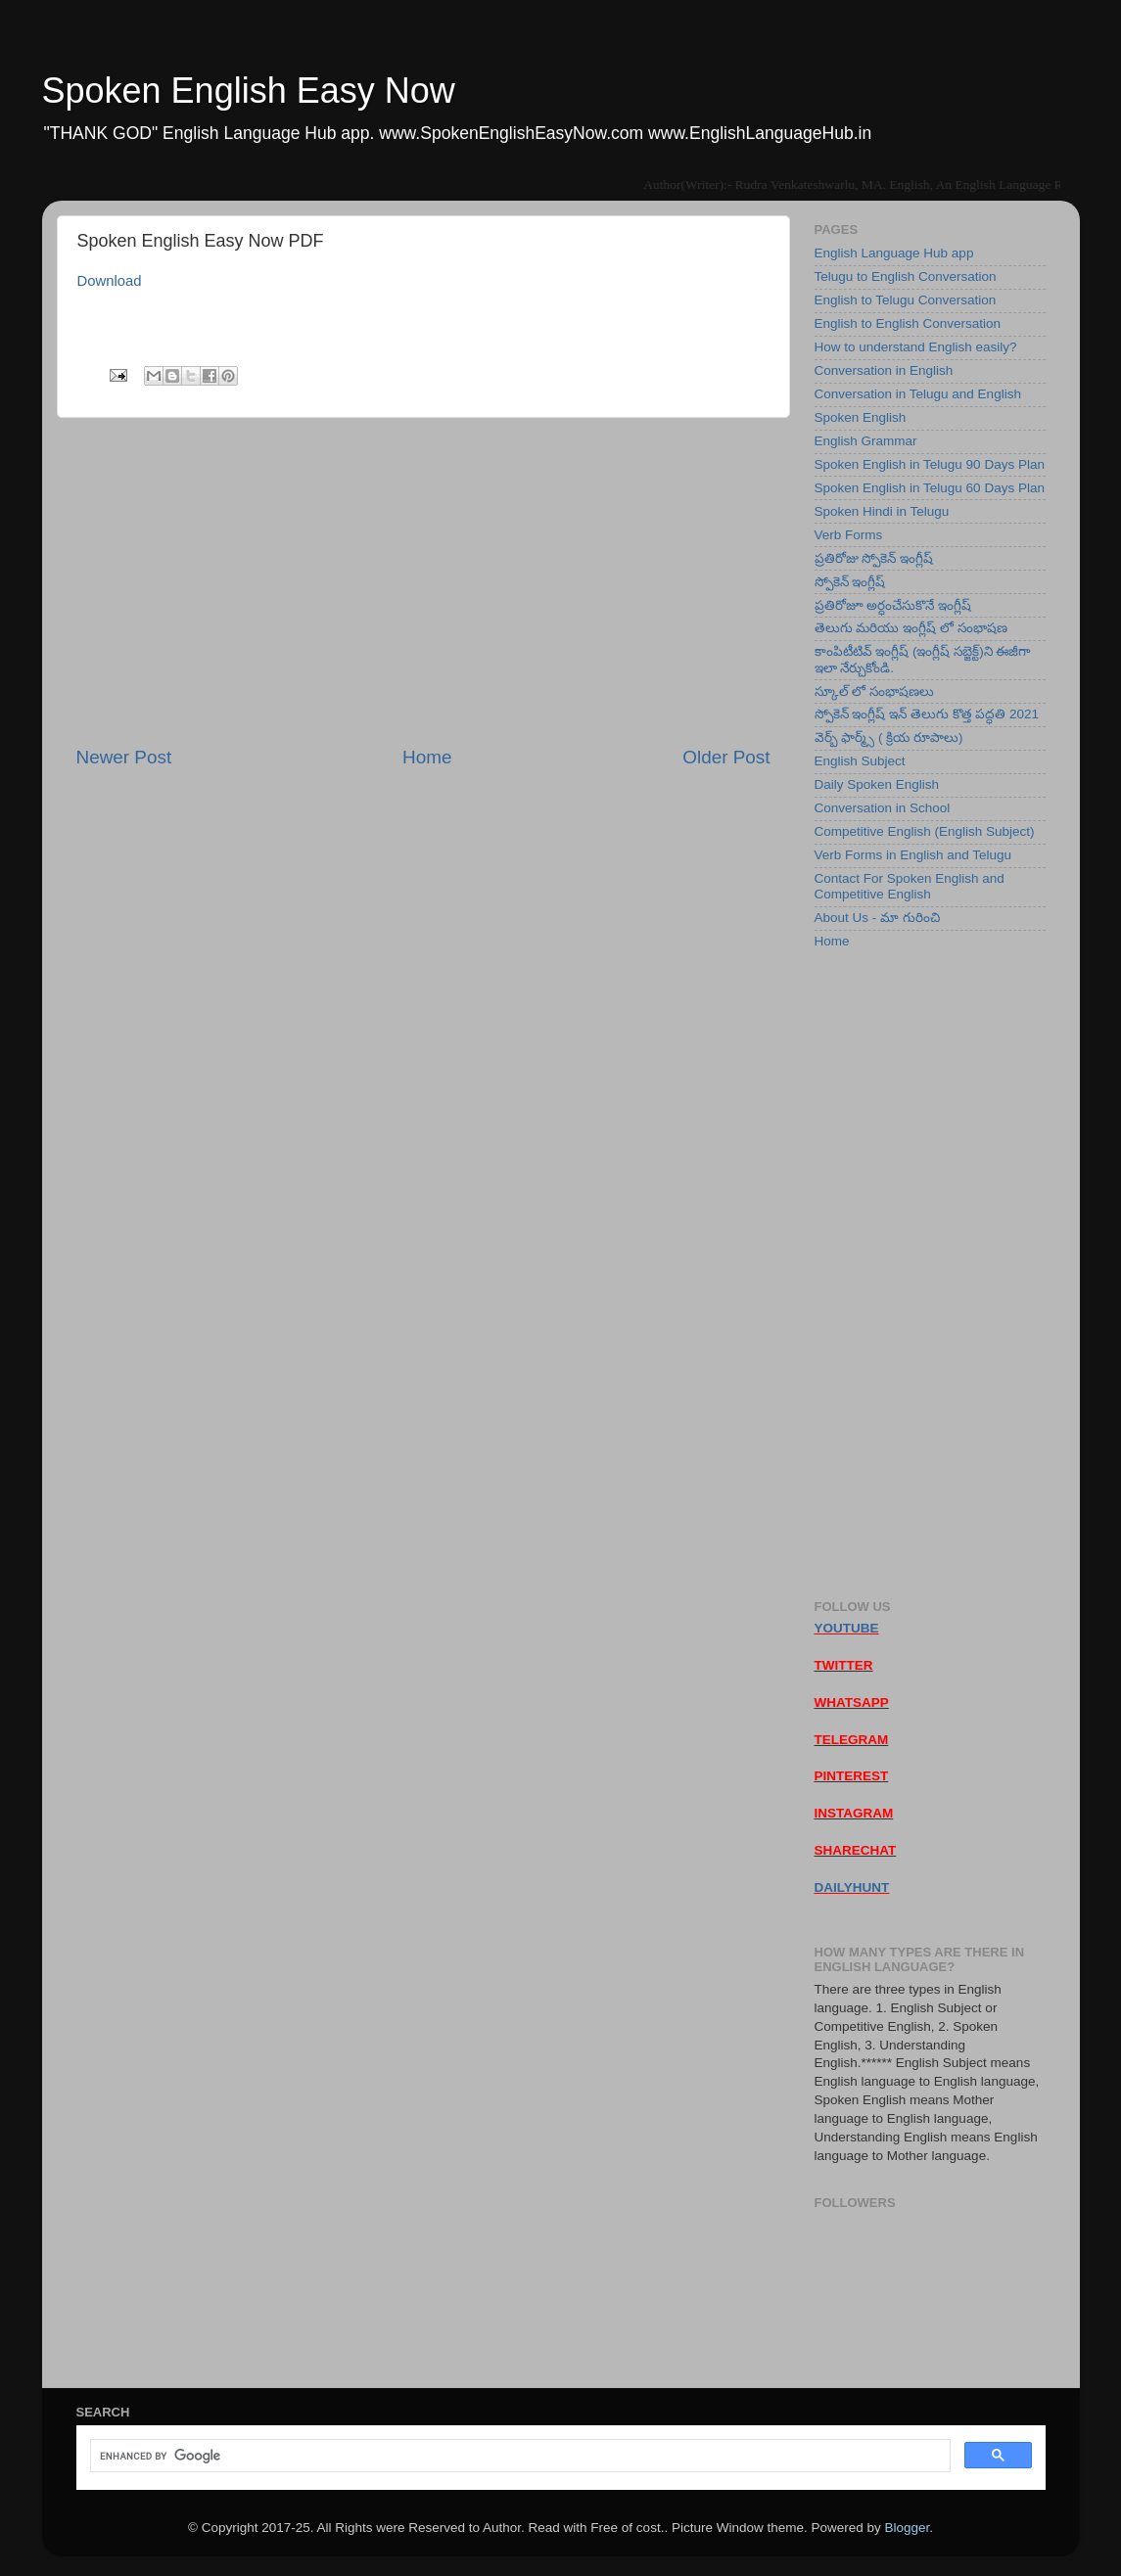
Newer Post (124, 757)
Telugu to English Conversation (906, 276)
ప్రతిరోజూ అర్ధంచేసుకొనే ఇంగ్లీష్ (893, 605)
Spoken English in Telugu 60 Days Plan (930, 488)
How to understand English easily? (916, 347)
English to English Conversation (908, 323)
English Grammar (866, 441)
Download (109, 281)
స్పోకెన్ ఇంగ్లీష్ (850, 582)
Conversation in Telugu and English (918, 394)
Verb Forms (849, 535)
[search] (518, 2455)
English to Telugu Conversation (906, 300)
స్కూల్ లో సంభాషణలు (875, 691)
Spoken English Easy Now (248, 90)
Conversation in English (884, 370)
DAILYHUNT (852, 1887)
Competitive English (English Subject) (925, 831)
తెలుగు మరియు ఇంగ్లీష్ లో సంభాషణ (911, 628)
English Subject (860, 761)
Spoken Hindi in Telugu (882, 511)
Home (426, 757)
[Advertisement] (423, 581)
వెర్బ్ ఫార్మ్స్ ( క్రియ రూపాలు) (889, 737)
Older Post (726, 757)
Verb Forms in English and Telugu (913, 855)
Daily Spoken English (877, 784)
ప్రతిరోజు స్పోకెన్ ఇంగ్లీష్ (874, 558)
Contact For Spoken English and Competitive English (909, 886)
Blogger (906, 2527)
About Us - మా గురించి (877, 917)
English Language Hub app (894, 253)
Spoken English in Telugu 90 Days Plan (930, 464)
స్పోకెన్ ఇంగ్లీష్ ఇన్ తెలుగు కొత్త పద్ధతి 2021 (927, 714)
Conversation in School (883, 808)
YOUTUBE (847, 1628)
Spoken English (861, 417)
